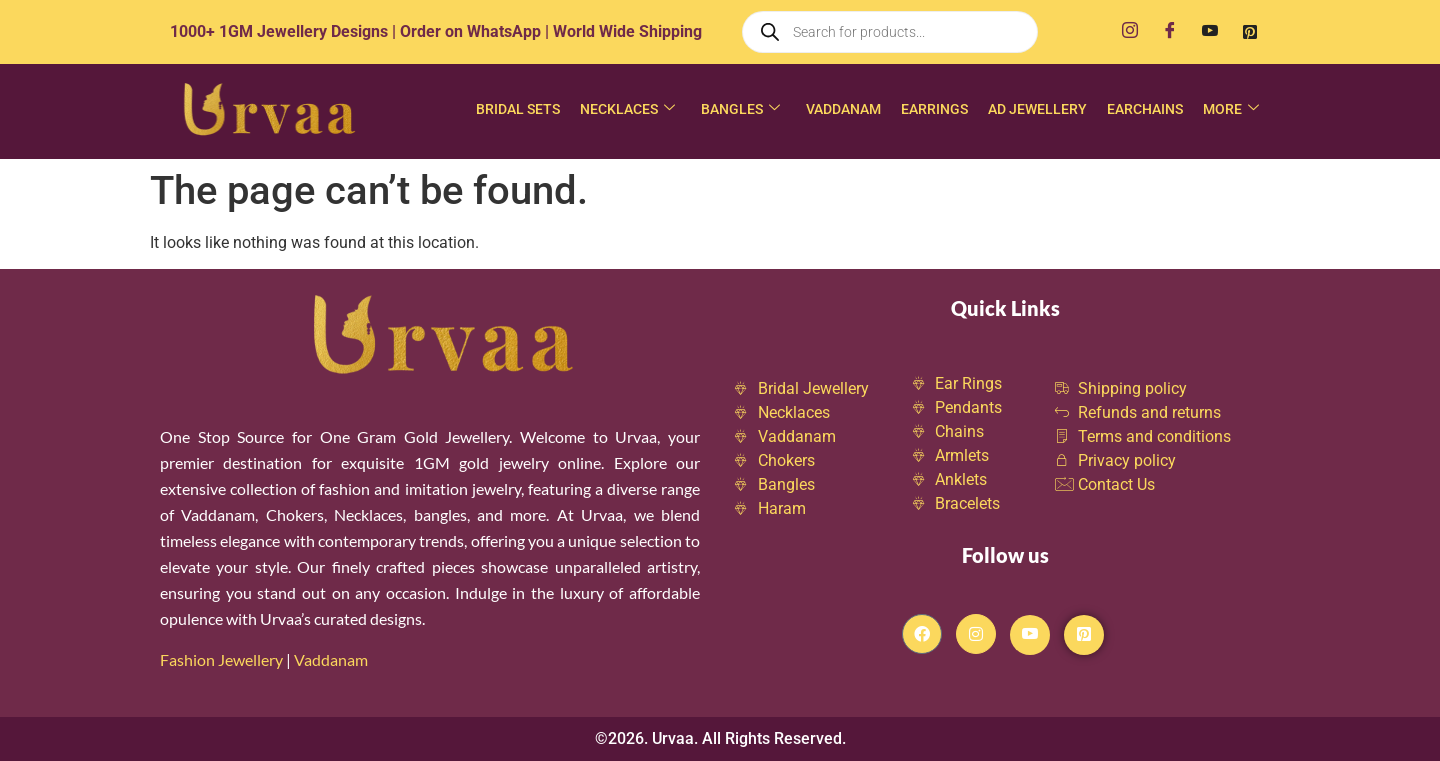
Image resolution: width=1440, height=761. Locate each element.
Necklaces (627, 109)
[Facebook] (1170, 32)
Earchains (1145, 109)
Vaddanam (843, 109)
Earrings (934, 109)
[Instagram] (1130, 32)
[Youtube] (1210, 32)
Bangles (740, 109)
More (1231, 109)
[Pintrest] (1084, 635)
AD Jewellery (1037, 109)
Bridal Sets (518, 109)
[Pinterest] (1250, 32)
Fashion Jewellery (221, 659)
